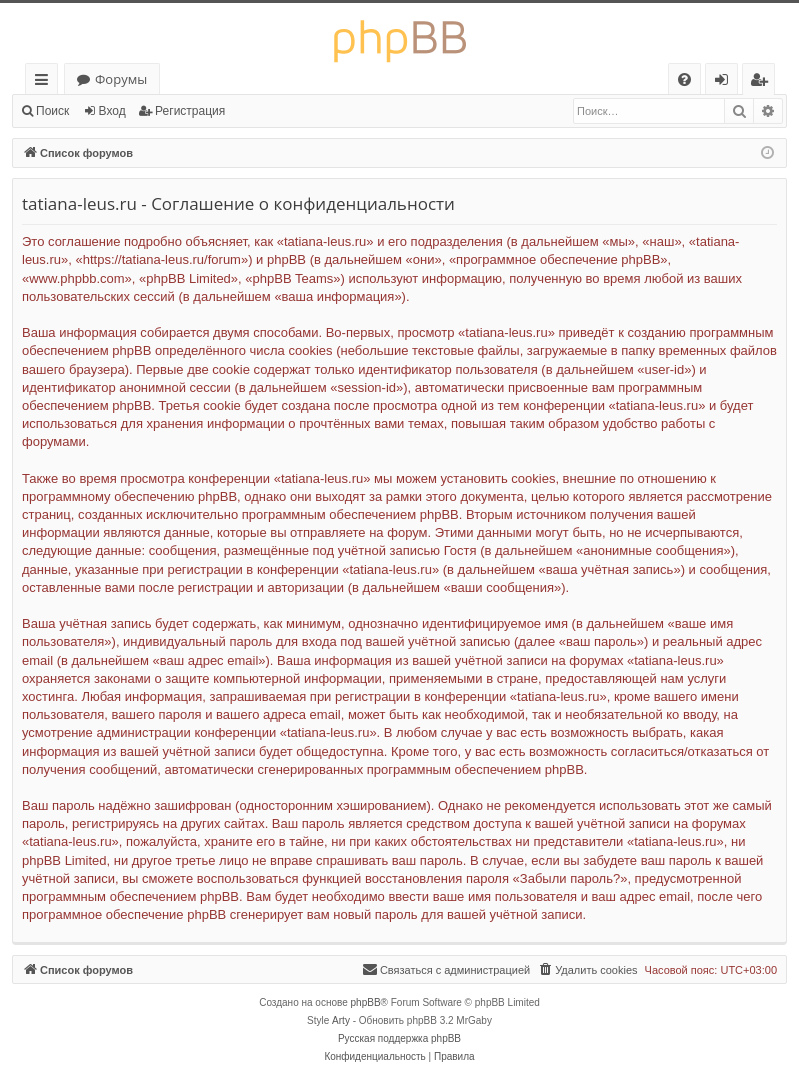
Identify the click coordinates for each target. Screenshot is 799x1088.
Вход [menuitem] (725, 82)
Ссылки (45, 82)
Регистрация (190, 111)
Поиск (52, 111)
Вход (112, 111)
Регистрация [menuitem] (763, 82)
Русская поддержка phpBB (399, 1038)
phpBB (366, 1002)
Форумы (121, 79)
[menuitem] (684, 79)
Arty (341, 1020)
